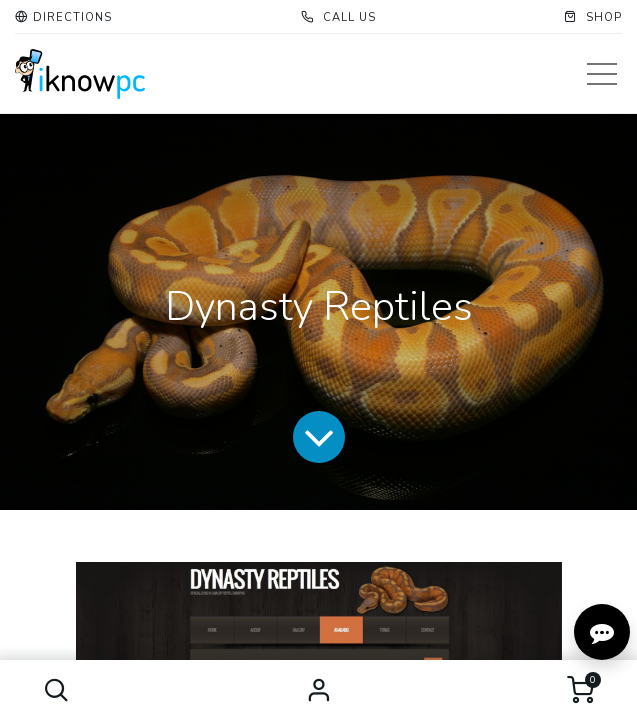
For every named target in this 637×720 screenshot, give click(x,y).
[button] (57, 690)
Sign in (319, 690)
